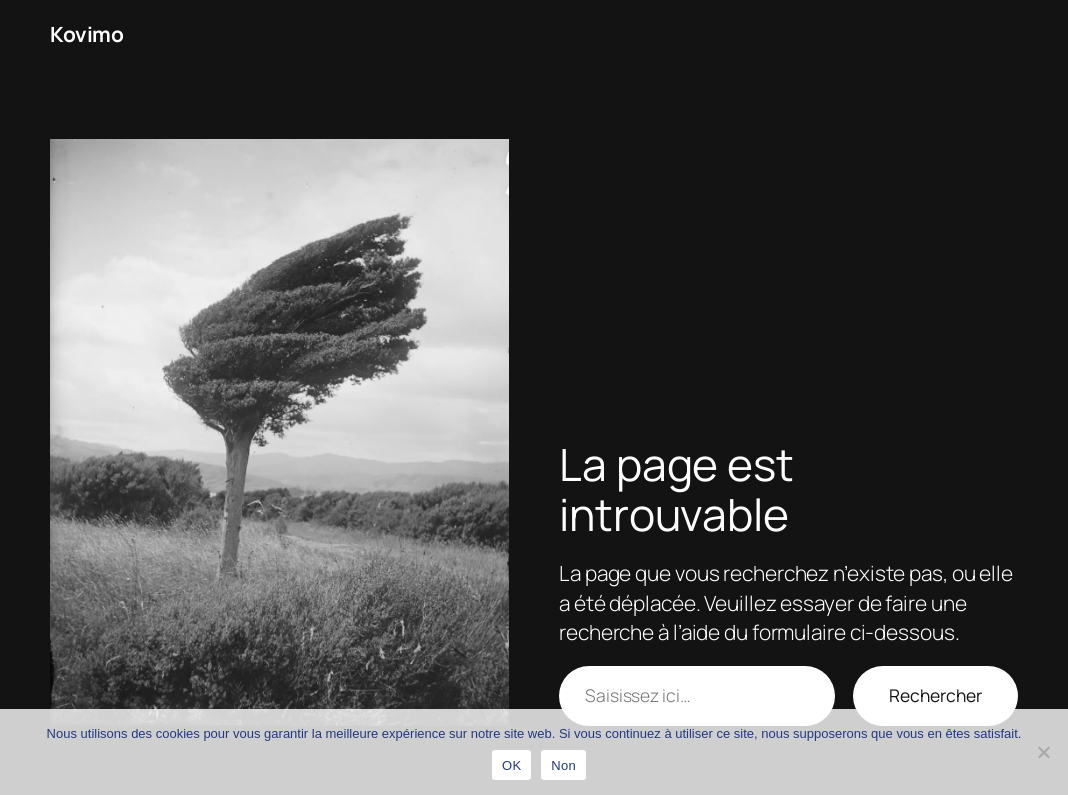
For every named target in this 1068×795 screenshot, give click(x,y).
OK (511, 765)
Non (563, 765)
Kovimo (86, 34)
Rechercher (935, 695)
